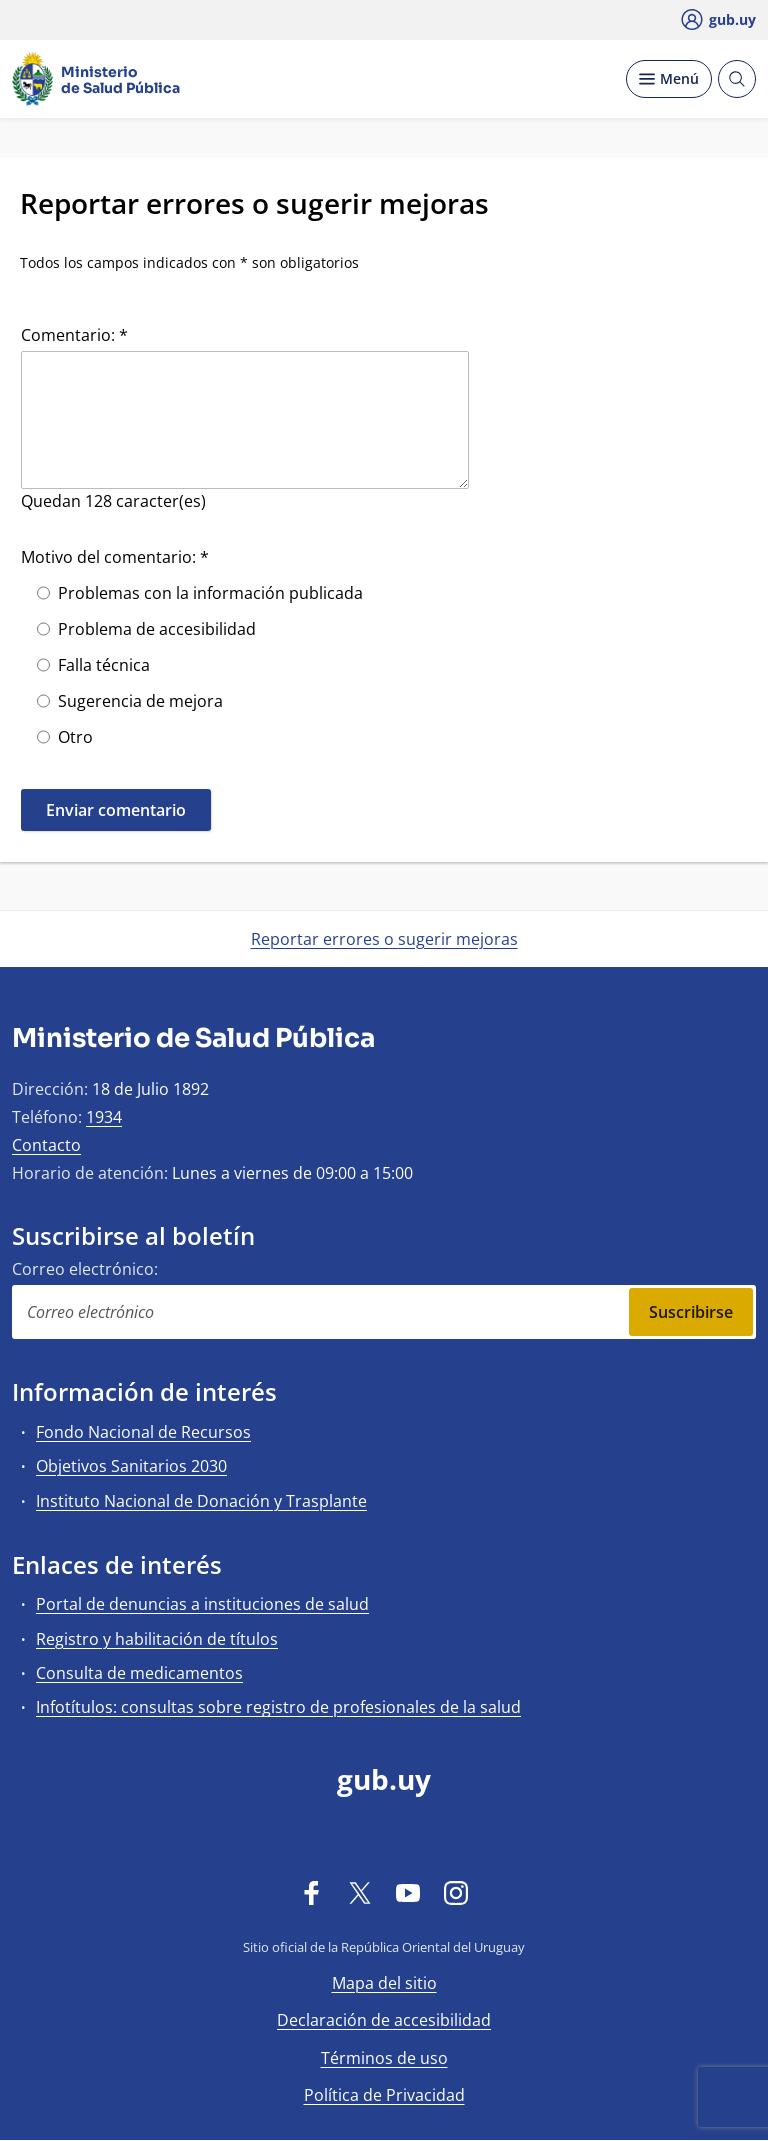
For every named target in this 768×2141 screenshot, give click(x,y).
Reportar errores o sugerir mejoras (384, 939)
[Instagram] (456, 1892)
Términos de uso (384, 2058)
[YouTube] (408, 1892)
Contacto (46, 1145)
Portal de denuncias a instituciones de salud (202, 1604)
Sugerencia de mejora (140, 701)
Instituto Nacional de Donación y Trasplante (201, 1501)
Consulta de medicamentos (139, 1673)
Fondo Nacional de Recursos (143, 1432)
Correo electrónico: (85, 1269)
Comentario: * (74, 335)
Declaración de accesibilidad (384, 2020)
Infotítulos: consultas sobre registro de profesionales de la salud (278, 1707)
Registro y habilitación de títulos (157, 1639)
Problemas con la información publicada (210, 593)
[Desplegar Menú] (669, 79)
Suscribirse (691, 1312)
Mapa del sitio (384, 1983)
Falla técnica (104, 665)
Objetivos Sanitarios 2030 (131, 1466)
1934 (104, 1117)
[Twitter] (360, 1892)
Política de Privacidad (384, 2095)
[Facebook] (312, 1892)
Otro (75, 737)
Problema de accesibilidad (157, 629)
